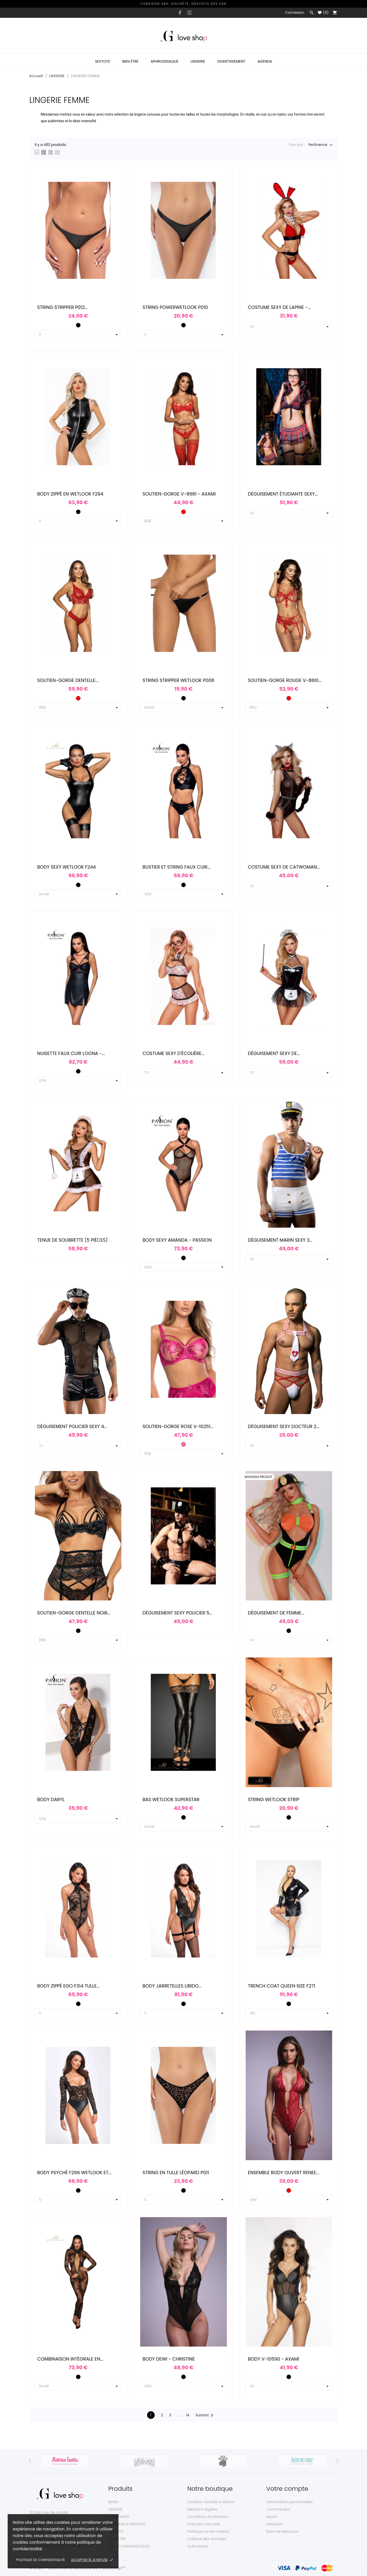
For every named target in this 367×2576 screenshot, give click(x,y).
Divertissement (231, 61)
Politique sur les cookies (208, 2531)
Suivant (205, 2415)
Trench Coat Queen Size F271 (282, 1986)
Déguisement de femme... (276, 1613)
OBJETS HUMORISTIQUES (129, 2546)
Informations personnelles (289, 2501)
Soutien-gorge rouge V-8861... (285, 680)
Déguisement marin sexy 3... (280, 1240)
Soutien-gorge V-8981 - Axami (179, 494)
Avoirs (271, 2516)
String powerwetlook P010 (175, 307)
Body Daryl (50, 1799)
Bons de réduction (282, 2531)
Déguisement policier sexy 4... (72, 1426)
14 (187, 2415)
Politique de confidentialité (40, 2559)
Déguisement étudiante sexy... (283, 494)
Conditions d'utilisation (207, 2516)
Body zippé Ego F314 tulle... (68, 1986)
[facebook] (180, 12)
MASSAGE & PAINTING (127, 2524)
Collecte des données (206, 2538)
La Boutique (197, 2546)
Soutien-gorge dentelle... (67, 680)
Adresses (274, 2524)
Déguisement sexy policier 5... (177, 1613)
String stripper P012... (62, 307)
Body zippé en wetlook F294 (70, 494)
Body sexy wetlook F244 (66, 867)
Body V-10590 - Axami (273, 2359)
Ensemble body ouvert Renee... (283, 2172)
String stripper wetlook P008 (178, 680)
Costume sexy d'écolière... (173, 1053)
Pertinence (317, 145)
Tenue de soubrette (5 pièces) (72, 1240)
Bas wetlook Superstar (170, 1799)
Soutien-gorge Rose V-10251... (177, 1426)
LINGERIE (115, 2509)
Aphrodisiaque (164, 61)
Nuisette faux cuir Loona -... (71, 1053)
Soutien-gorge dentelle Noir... (73, 1613)
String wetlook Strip (273, 1799)
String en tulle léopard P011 (175, 2172)
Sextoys (102, 61)
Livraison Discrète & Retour (210, 2501)
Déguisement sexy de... (274, 1053)
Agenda (264, 61)
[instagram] (189, 12)
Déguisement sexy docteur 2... (283, 1426)
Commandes (278, 2509)
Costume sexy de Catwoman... (284, 867)
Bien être (130, 61)
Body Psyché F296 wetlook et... (74, 2172)
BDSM (113, 2501)
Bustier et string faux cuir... (176, 867)
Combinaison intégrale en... (70, 2359)
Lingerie (198, 61)
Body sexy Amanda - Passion (177, 1240)
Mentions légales (202, 2509)
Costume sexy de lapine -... (279, 307)
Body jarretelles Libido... (171, 1986)
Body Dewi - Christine (168, 2359)
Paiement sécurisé (203, 2524)
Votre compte (287, 2488)
